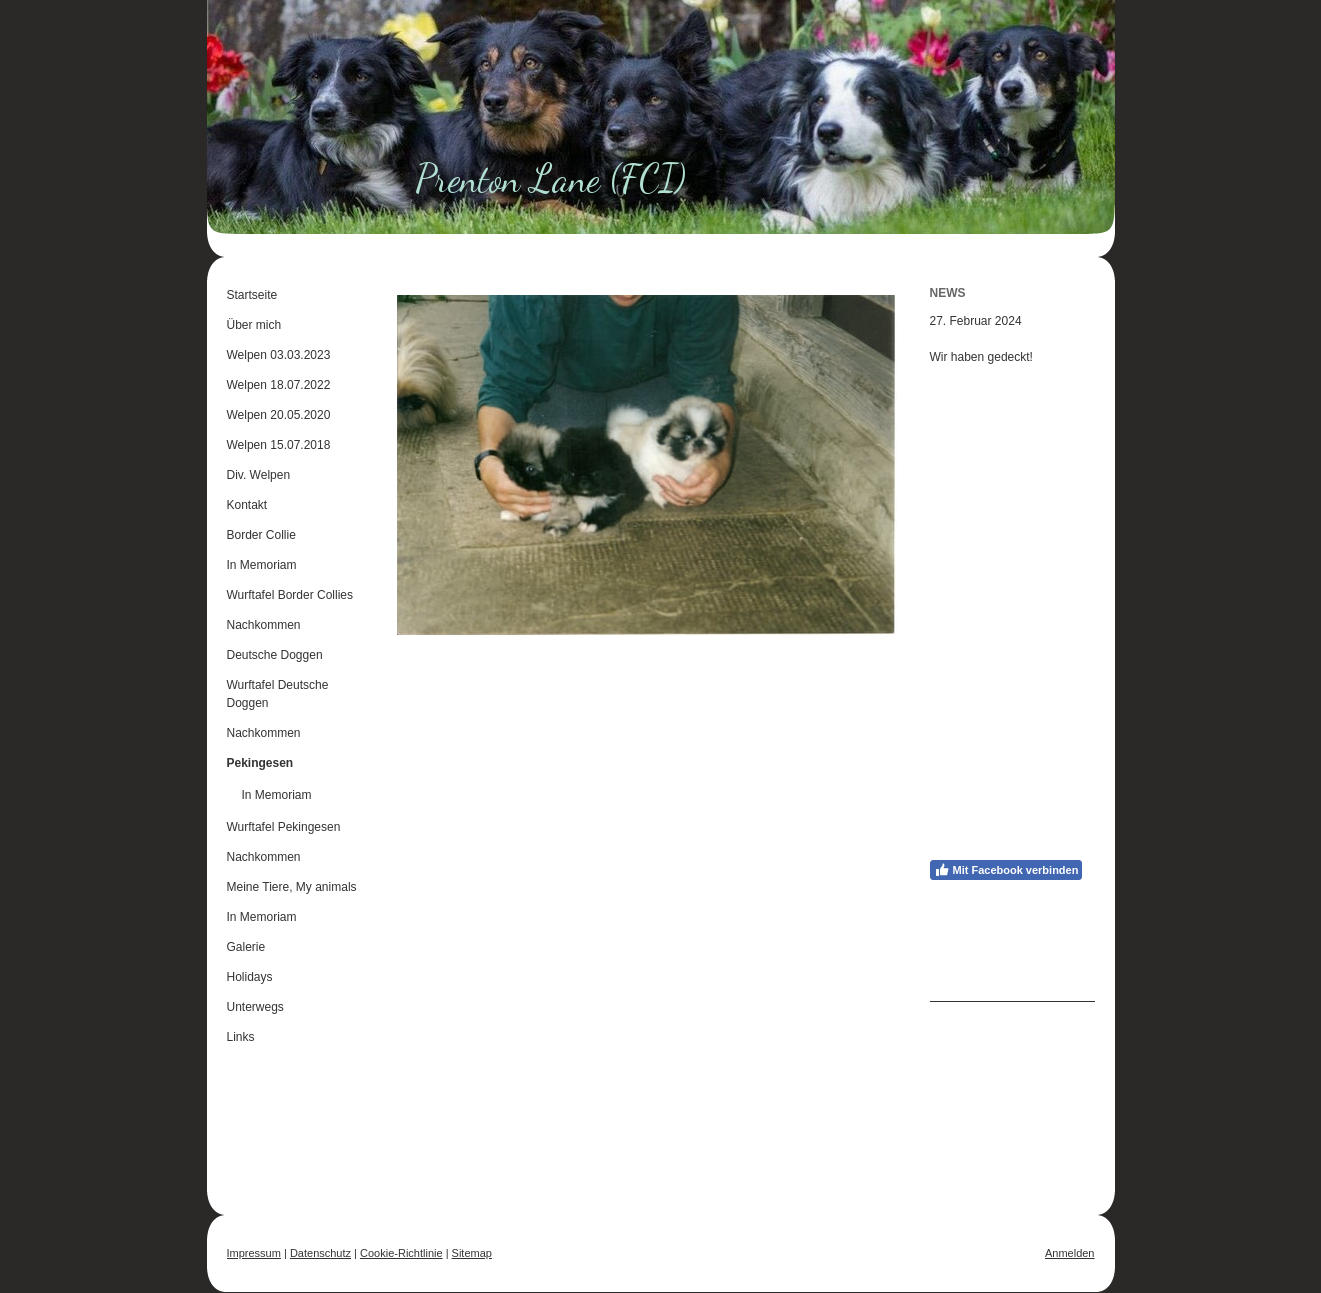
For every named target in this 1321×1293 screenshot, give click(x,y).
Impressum (254, 1253)
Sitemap (472, 1253)
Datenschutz (320, 1253)
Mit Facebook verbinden (1006, 870)
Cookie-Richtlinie (401, 1253)
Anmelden (1070, 1253)
